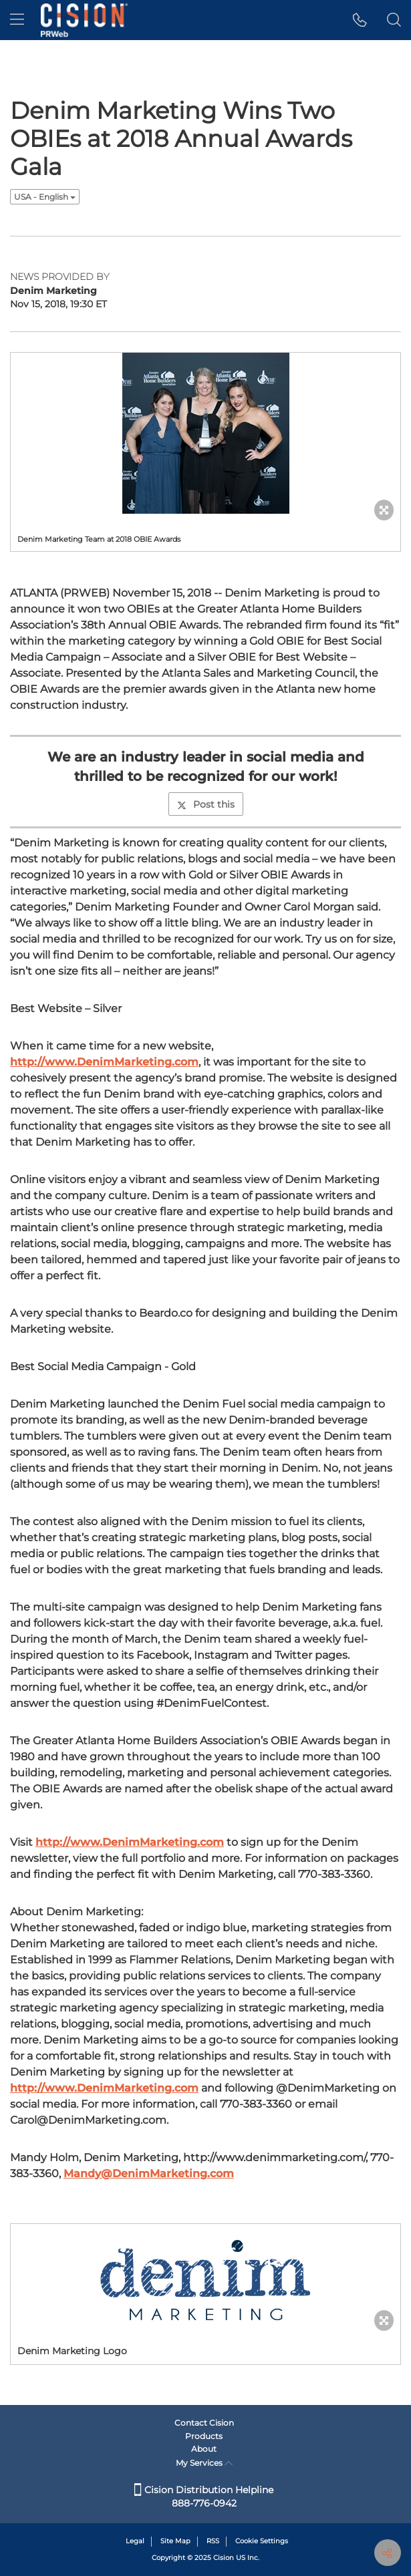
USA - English (45, 197)
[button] (360, 20)
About (204, 2449)
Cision (223, 2557)
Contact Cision (204, 2423)
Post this (206, 804)
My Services (204, 2463)
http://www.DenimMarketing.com (104, 1062)
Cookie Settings (261, 2541)
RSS (213, 2541)
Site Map (175, 2541)
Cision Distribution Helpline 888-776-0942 (203, 2496)
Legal (135, 2541)
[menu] (17, 20)
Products (204, 2436)
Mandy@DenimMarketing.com (148, 2173)
